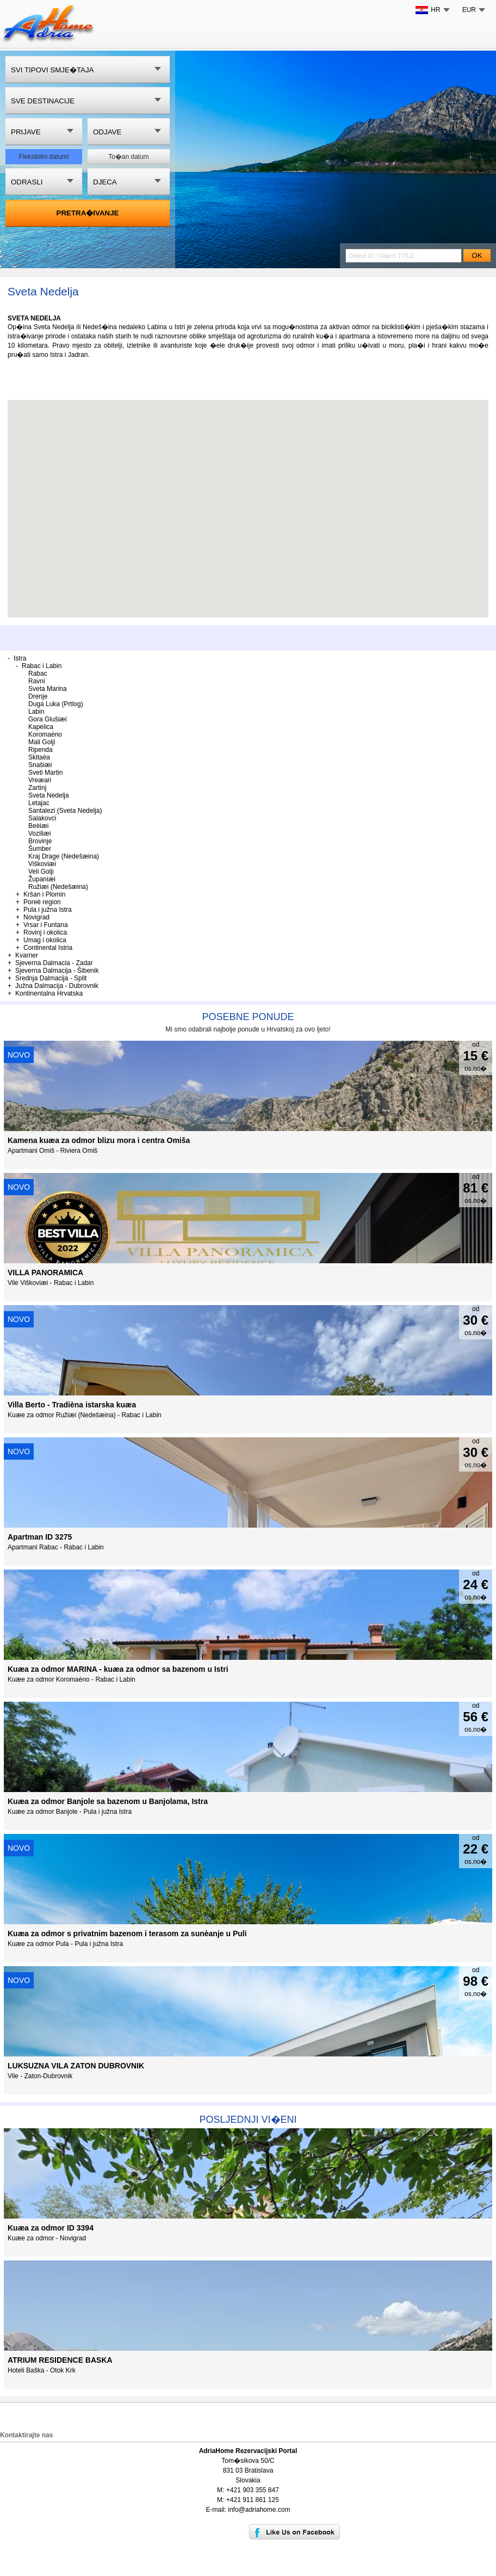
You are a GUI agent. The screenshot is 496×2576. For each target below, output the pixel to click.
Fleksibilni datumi (43, 156)
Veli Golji (41, 871)
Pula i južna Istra (47, 909)
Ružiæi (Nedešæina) (58, 887)
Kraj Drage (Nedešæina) (63, 856)
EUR (469, 10)
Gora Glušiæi (47, 719)
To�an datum (128, 156)
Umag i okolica (44, 940)
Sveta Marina (47, 689)
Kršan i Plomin (44, 894)
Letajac (38, 803)
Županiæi (41, 879)
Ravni (36, 681)
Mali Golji (41, 742)
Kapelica (40, 727)
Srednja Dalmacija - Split (50, 978)
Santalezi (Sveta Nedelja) (65, 810)
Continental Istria (47, 948)
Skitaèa (39, 757)
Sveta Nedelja (48, 795)
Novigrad (36, 917)
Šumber (39, 849)
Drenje (37, 696)
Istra (20, 658)
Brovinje (40, 841)
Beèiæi (38, 826)
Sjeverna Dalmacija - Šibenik (56, 970)
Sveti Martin (45, 772)
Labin (36, 711)
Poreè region (42, 902)
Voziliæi (39, 833)
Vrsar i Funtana (45, 925)
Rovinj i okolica (45, 932)
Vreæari (39, 780)
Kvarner (26, 955)
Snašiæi (40, 765)
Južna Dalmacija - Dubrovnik (56, 986)
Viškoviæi (42, 864)
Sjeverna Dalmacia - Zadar (54, 963)
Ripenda (40, 749)
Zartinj (37, 788)
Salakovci (42, 818)
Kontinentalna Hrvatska (49, 993)
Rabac (37, 673)
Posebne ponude (248, 1016)
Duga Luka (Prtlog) (55, 704)
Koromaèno (45, 734)
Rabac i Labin (41, 666)
